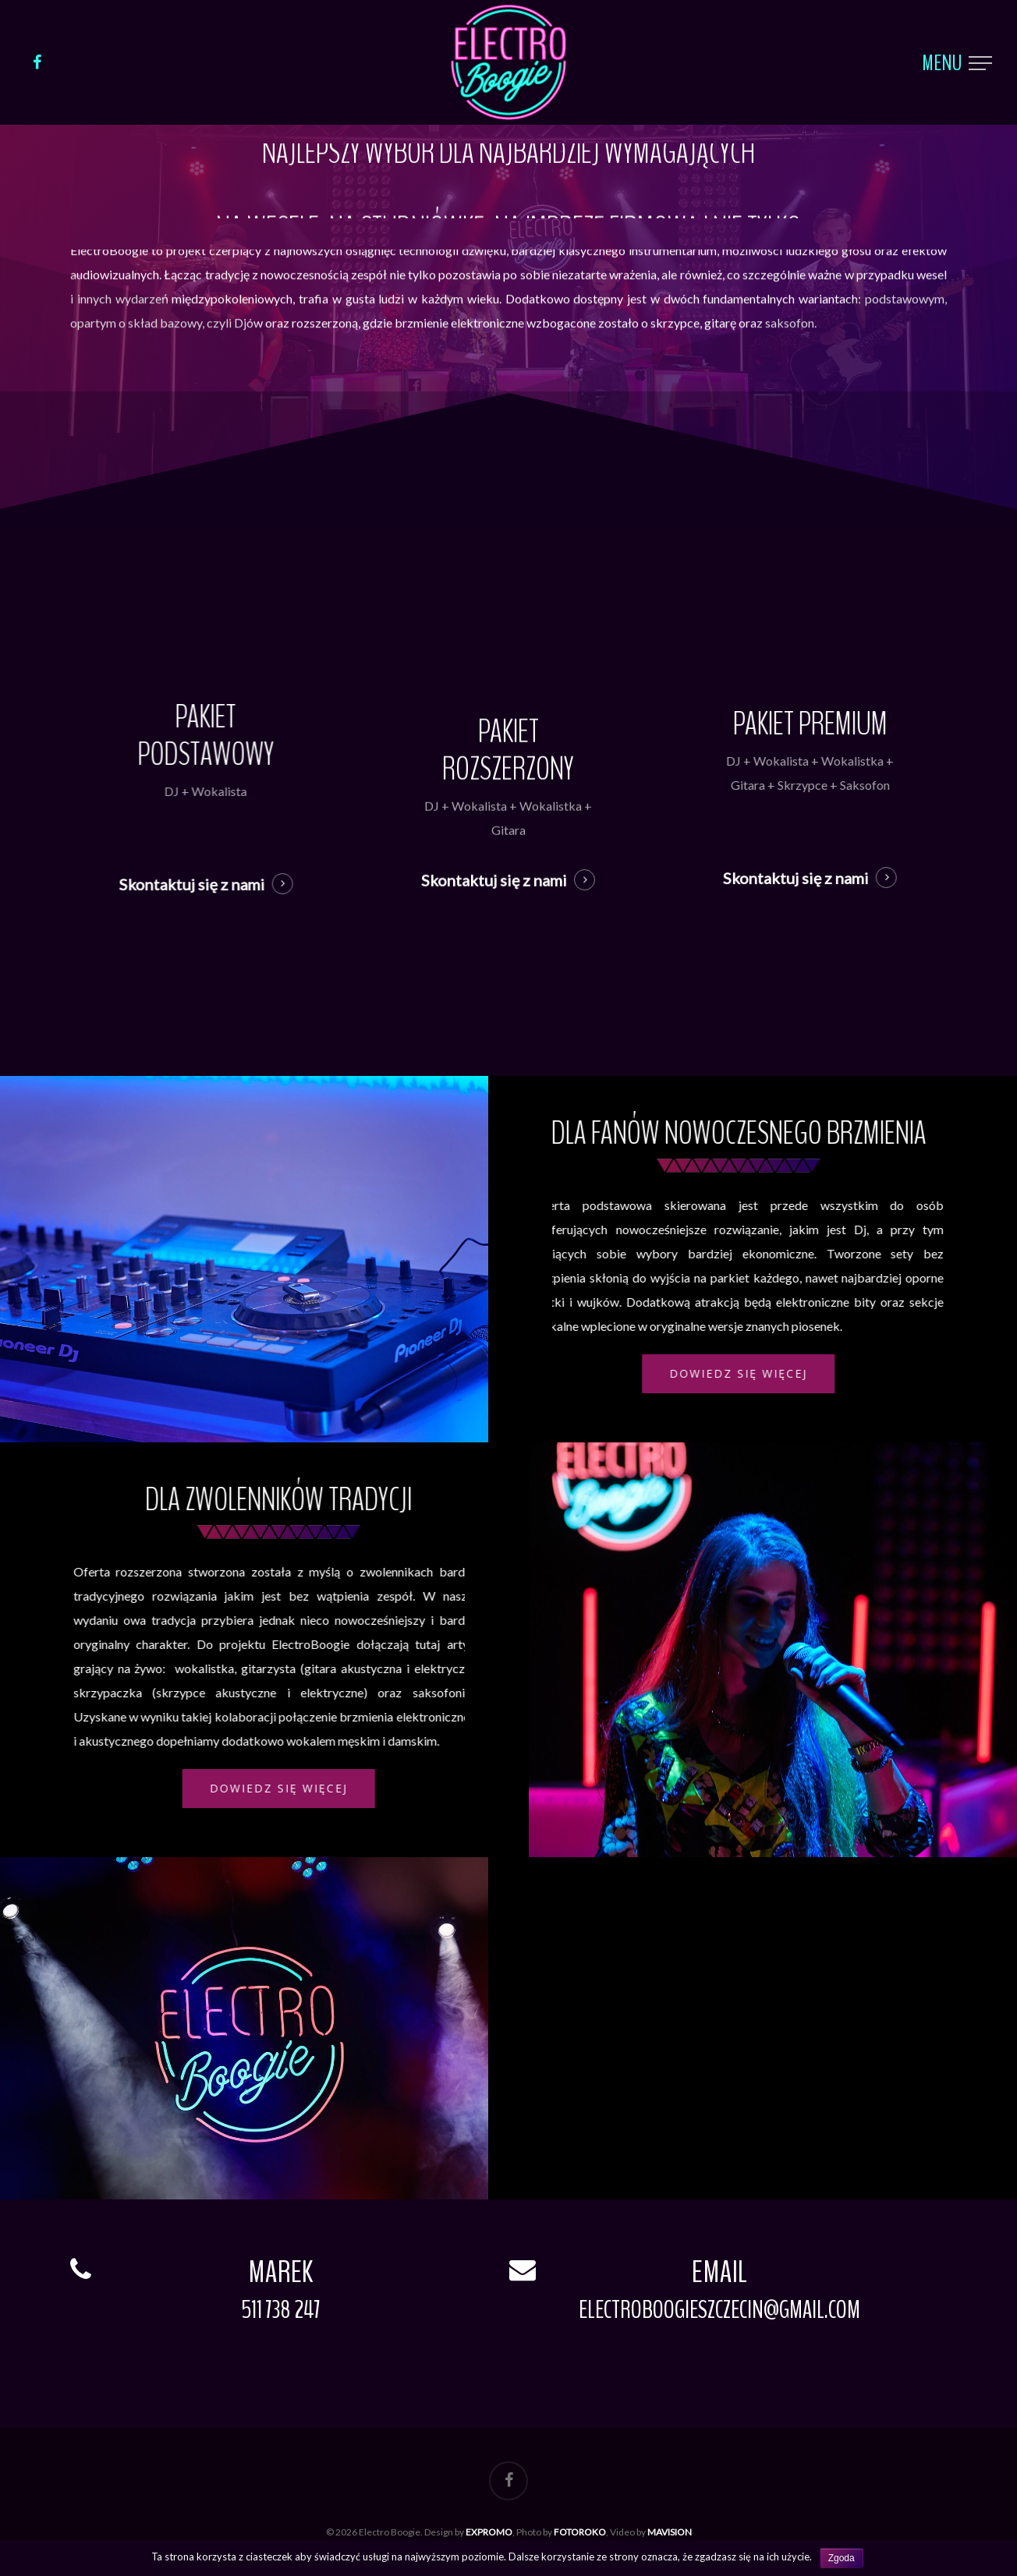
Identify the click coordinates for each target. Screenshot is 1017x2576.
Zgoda (841, 2558)
